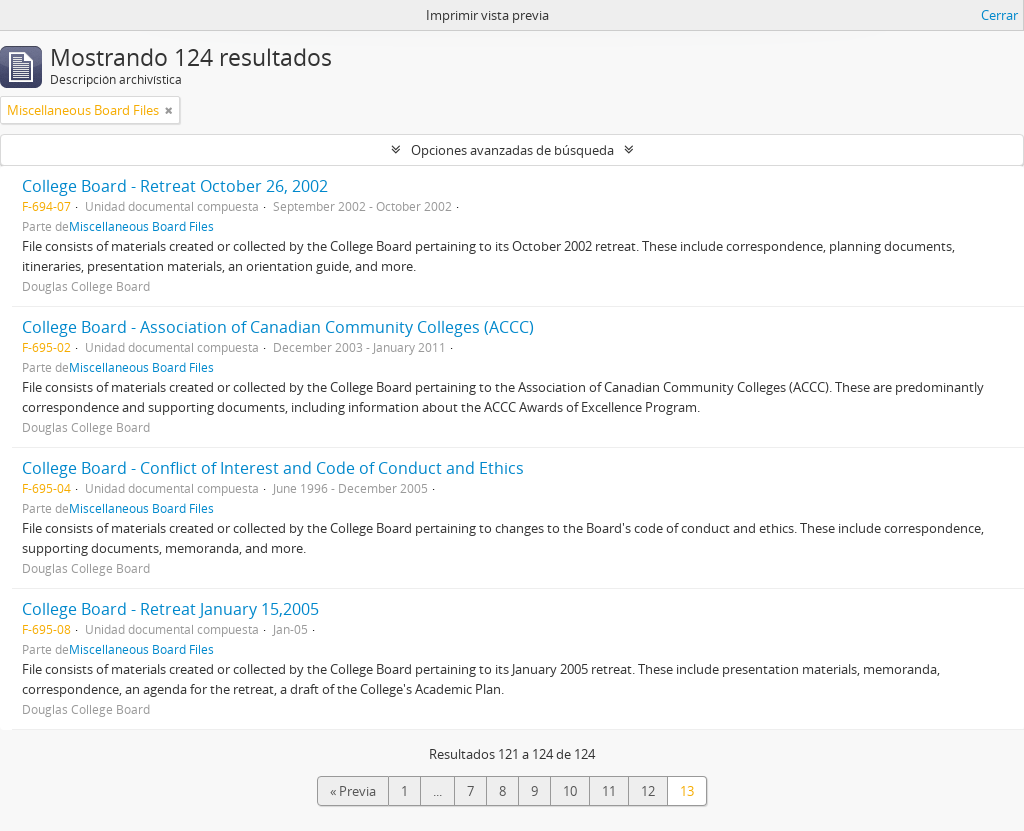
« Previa (353, 791)
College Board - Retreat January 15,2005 (170, 609)
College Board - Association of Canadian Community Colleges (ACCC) (278, 327)
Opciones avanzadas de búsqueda (512, 150)
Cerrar (999, 15)
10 (570, 791)
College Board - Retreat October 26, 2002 (175, 186)
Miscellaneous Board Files (141, 226)
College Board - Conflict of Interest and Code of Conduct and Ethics (273, 468)
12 (648, 791)
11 (609, 791)
